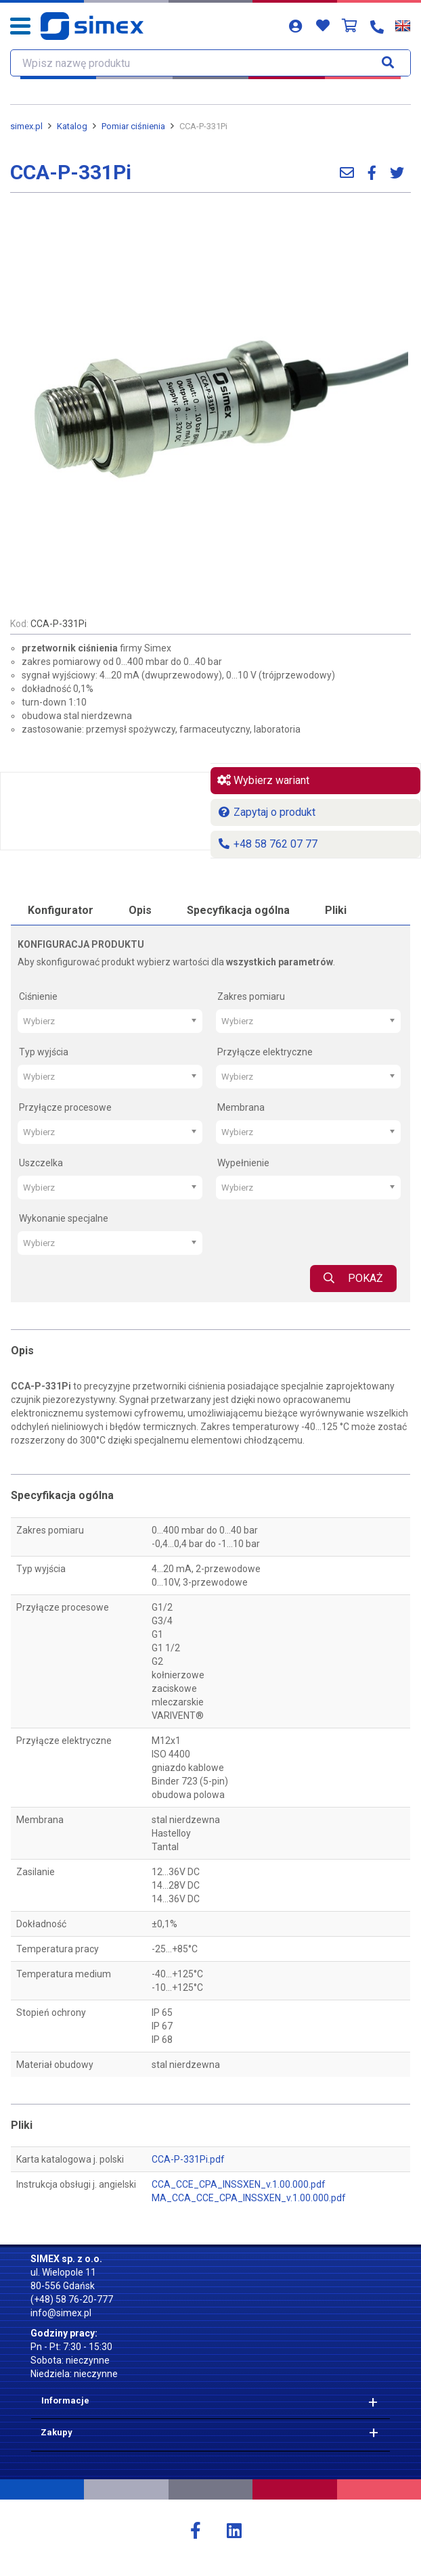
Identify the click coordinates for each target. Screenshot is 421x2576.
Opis (140, 910)
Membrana (241, 1107)
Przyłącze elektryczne (265, 1052)
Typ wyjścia (43, 1052)
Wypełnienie (243, 1163)
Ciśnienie (38, 996)
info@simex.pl (60, 2312)
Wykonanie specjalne (63, 1218)
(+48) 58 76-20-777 (71, 2299)
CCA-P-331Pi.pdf (188, 2159)
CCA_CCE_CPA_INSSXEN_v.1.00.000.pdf (239, 2184)
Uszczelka (41, 1163)
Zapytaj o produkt (266, 812)
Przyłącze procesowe (65, 1107)
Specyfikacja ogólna (238, 910)
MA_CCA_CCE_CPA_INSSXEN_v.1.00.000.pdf (249, 2197)
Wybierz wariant (263, 780)
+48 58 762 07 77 (267, 843)
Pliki (336, 910)
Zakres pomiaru (251, 996)
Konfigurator (60, 910)
